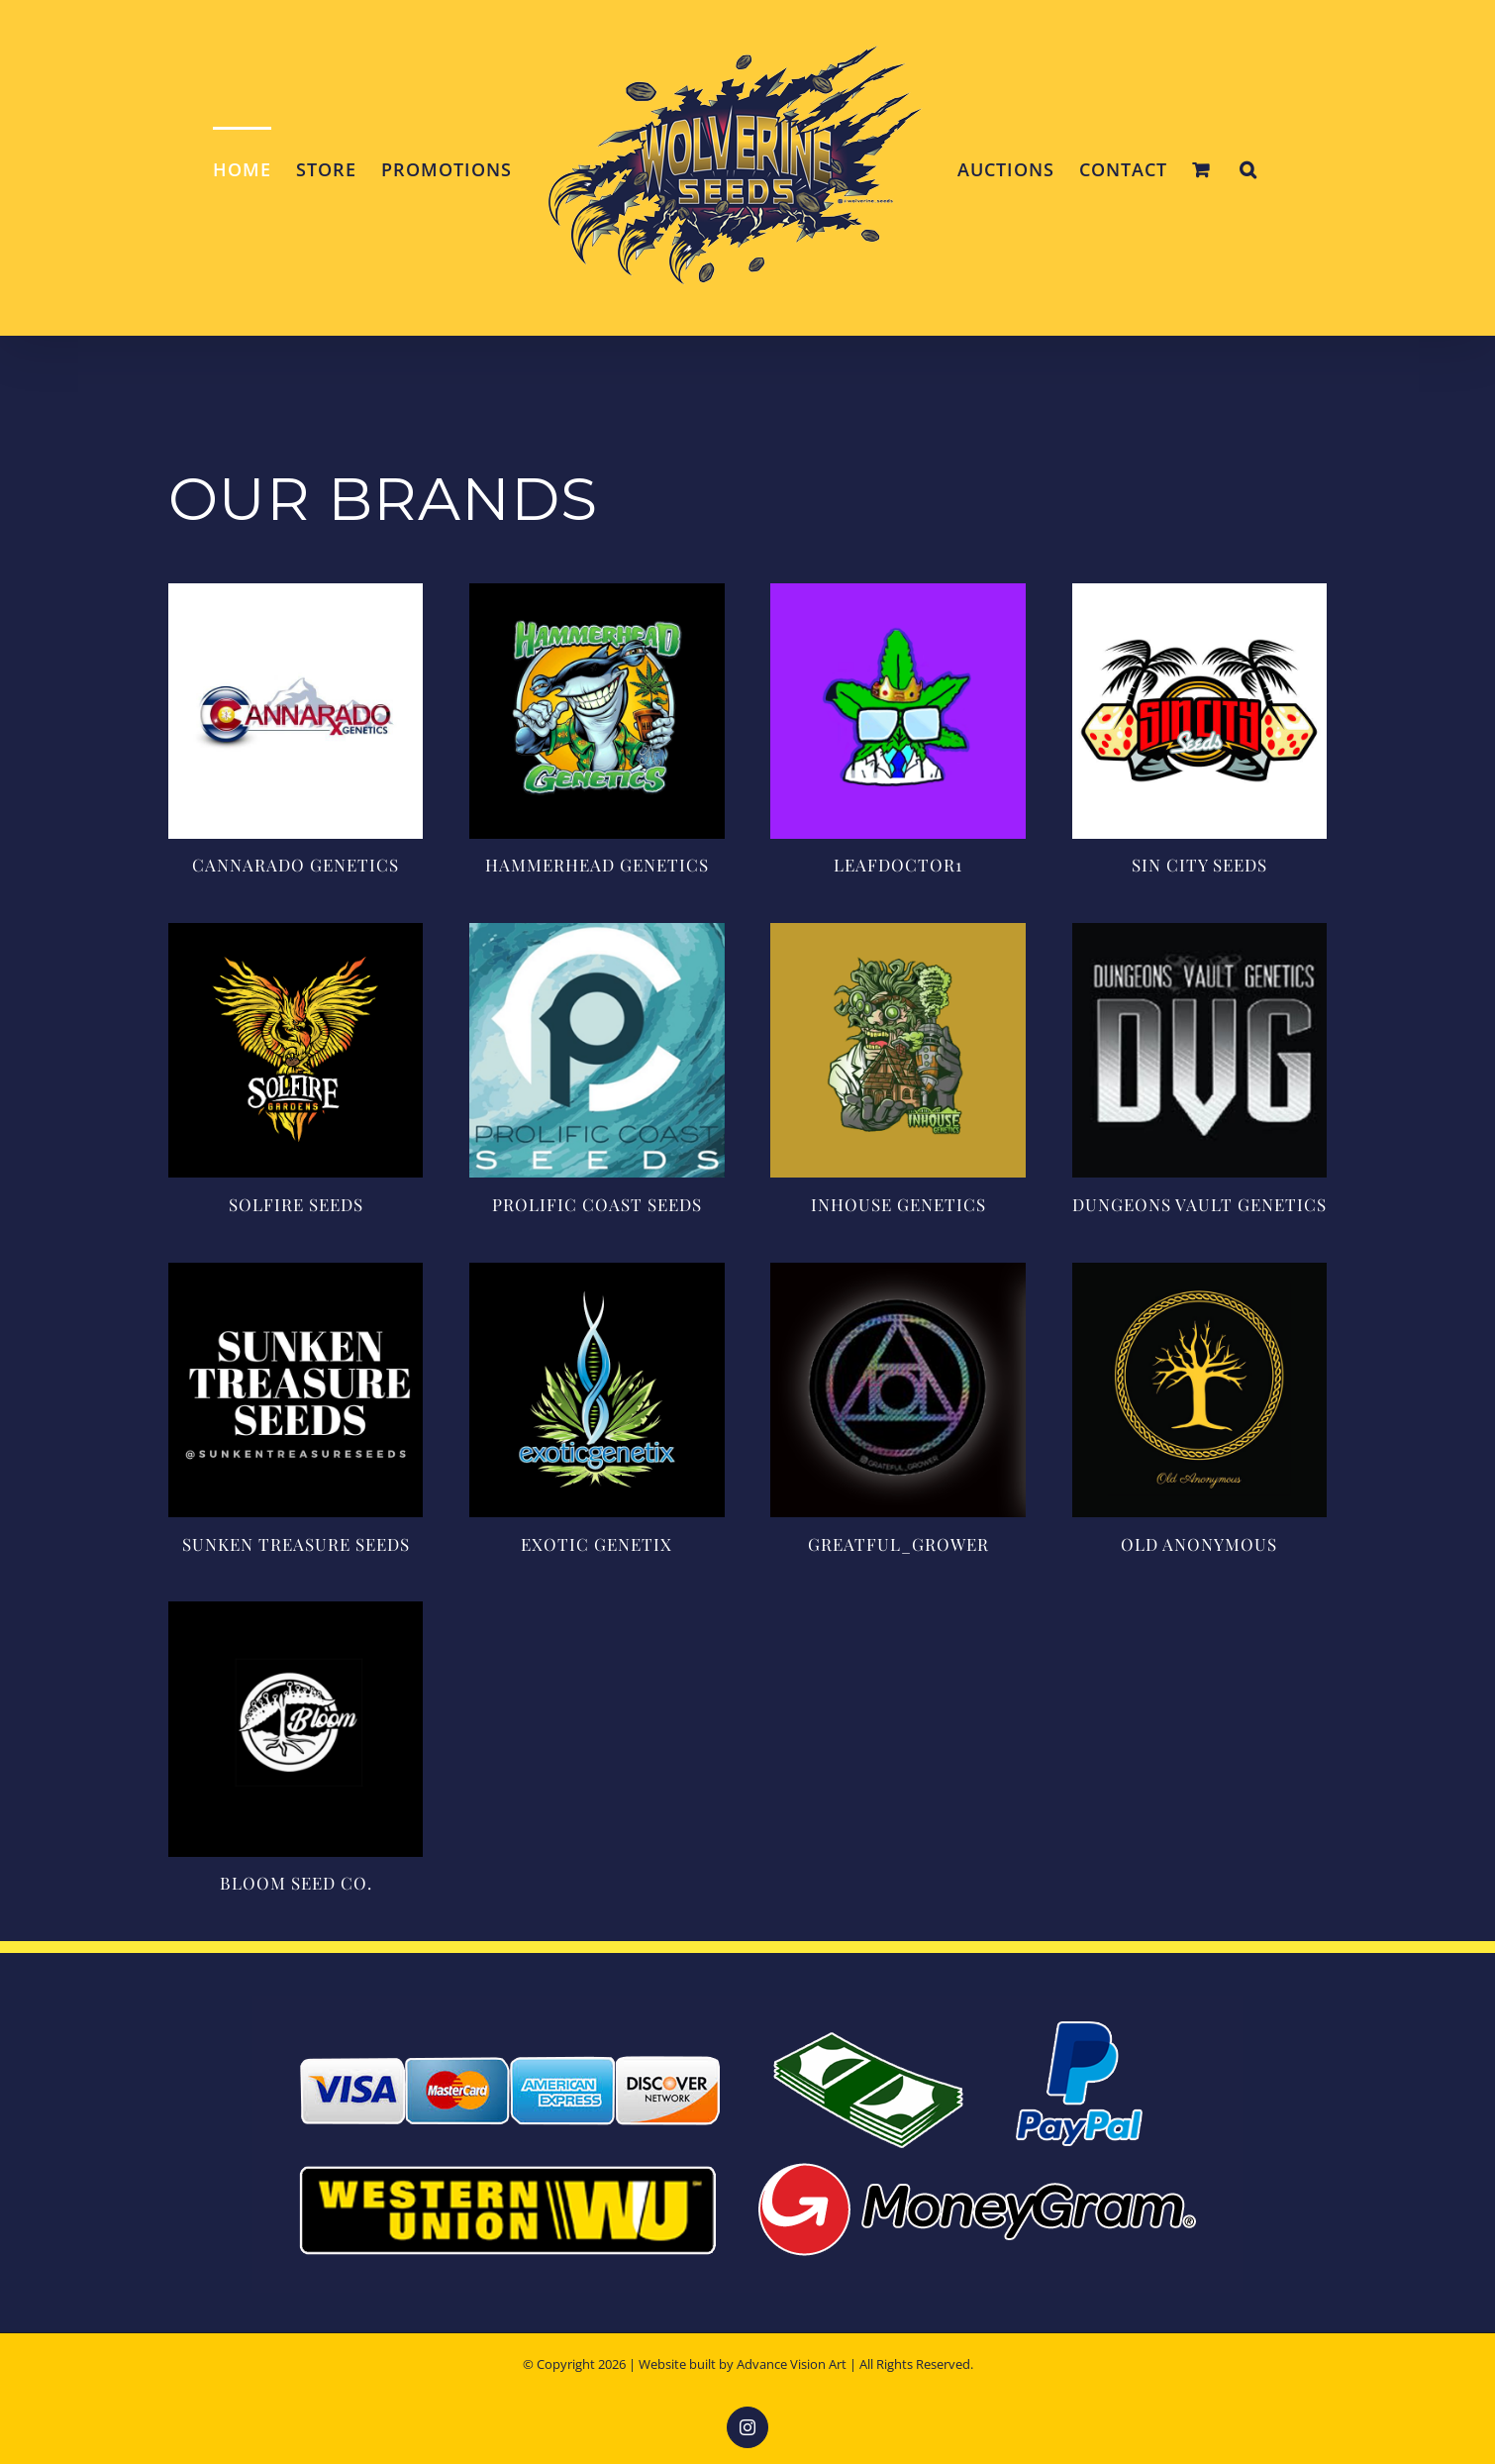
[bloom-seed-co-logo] (295, 1610)
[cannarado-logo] (295, 592)
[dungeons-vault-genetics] (1199, 932)
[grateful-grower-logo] (897, 1271)
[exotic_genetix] (596, 1271)
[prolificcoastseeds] (596, 932)
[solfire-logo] (295, 932)
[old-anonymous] (1199, 1271)
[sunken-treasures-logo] (295, 1271)
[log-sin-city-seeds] (1199, 592)
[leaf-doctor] (897, 592)
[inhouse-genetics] (897, 932)
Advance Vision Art (792, 2364)
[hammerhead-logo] (596, 592)
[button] (1248, 168)
